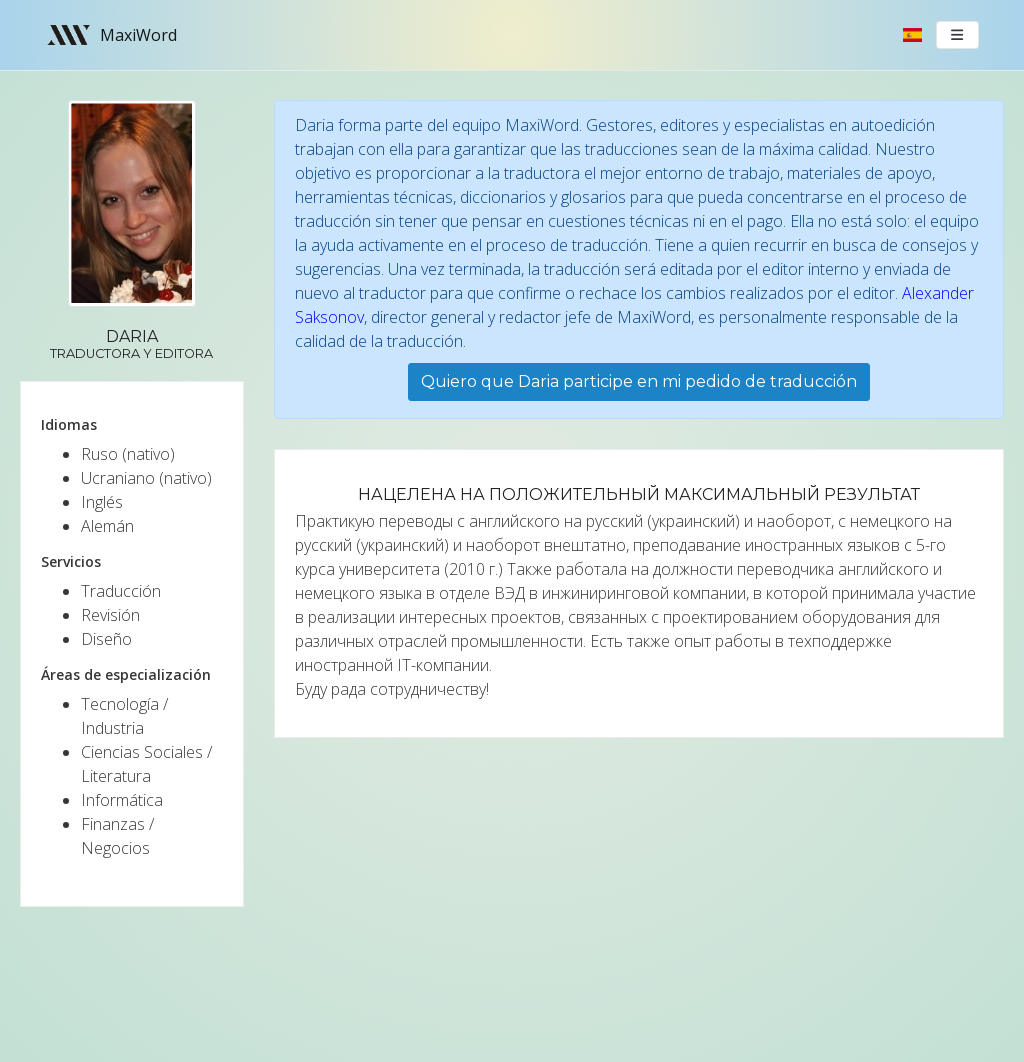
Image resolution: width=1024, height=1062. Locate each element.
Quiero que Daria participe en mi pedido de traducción (639, 381)
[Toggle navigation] (958, 35)
